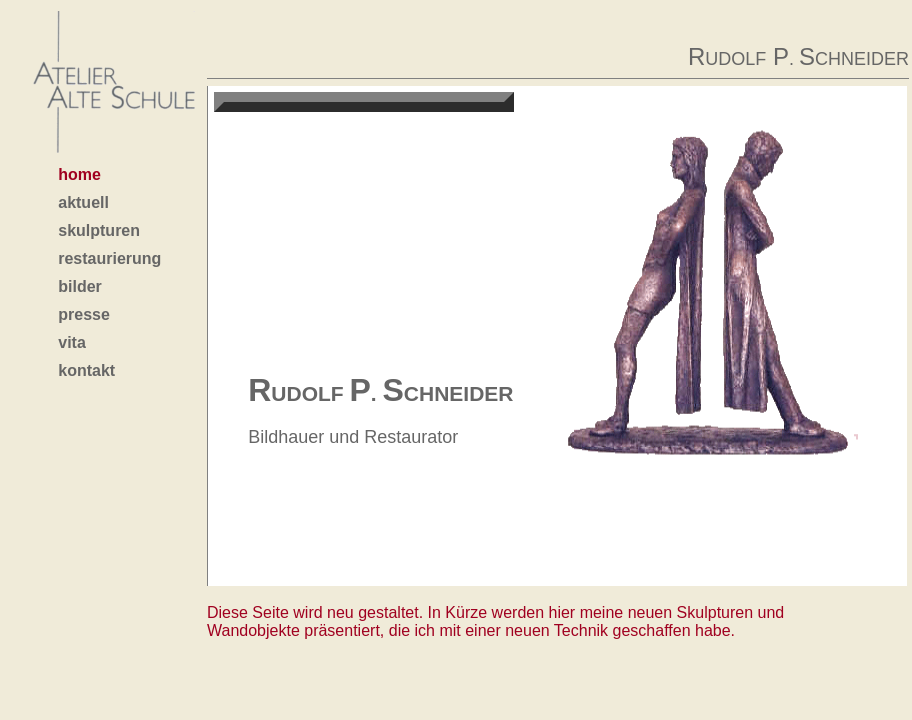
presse (84, 314)
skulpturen (99, 230)
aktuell (83, 202)
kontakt (86, 370)
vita (72, 342)
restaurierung (109, 258)
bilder (80, 286)
